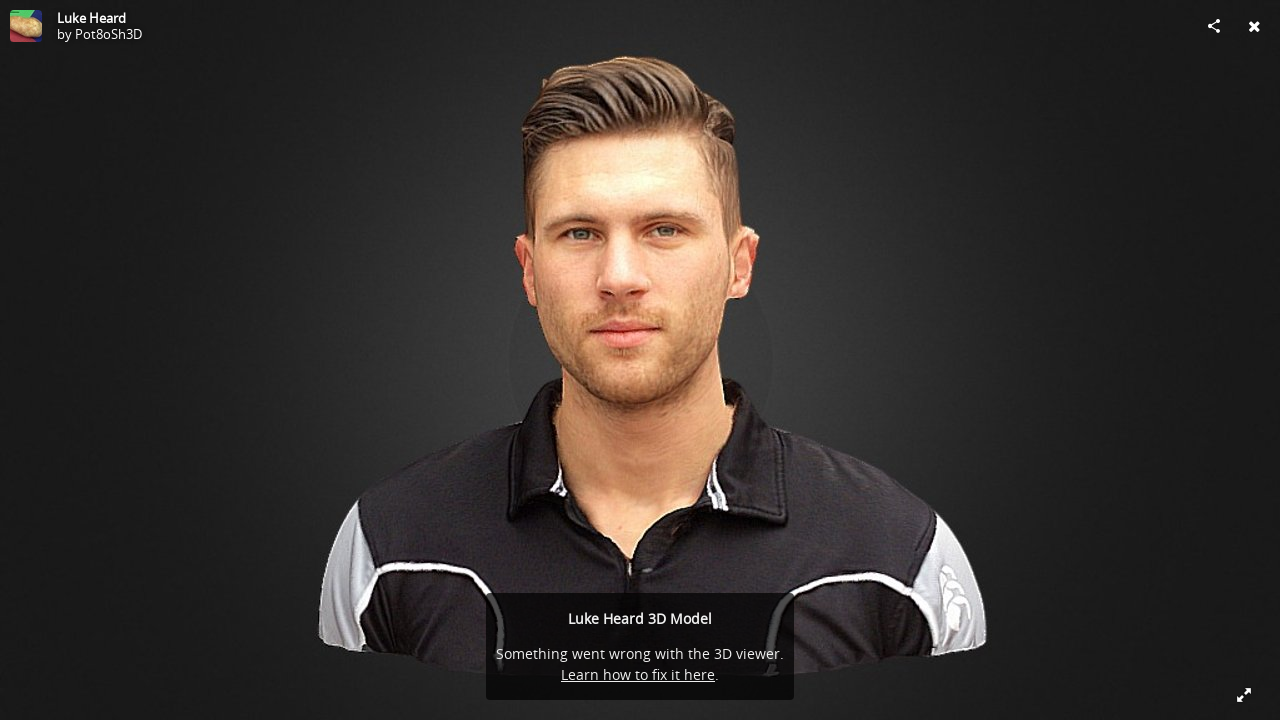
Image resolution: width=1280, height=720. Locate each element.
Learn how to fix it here (638, 674)
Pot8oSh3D (108, 34)
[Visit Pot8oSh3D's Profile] (26, 26)
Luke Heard (91, 18)
